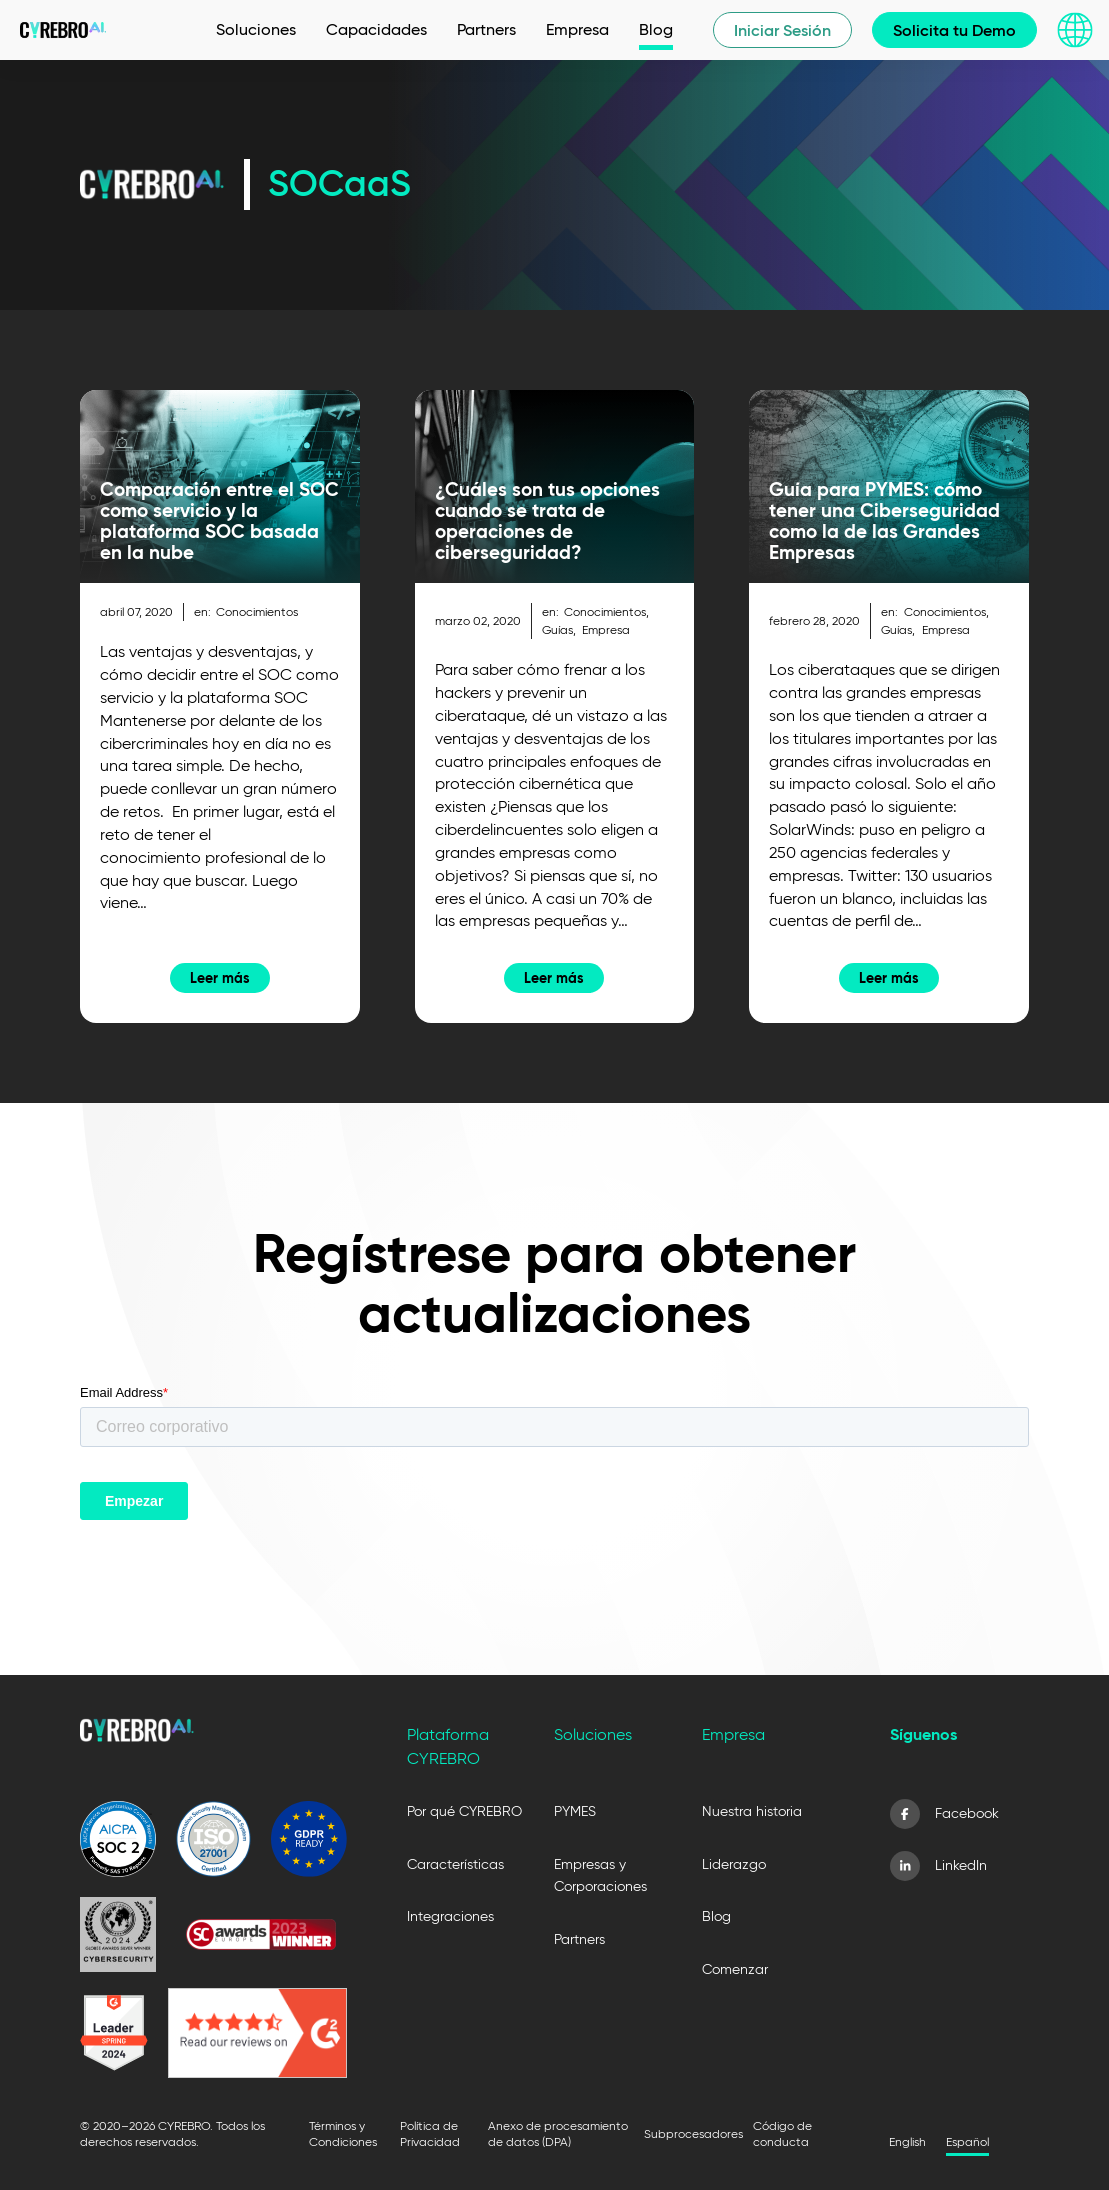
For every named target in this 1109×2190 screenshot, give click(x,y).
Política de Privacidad (430, 2133)
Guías (557, 629)
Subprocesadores (693, 2133)
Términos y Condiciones (343, 2133)
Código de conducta (782, 2133)
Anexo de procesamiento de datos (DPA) (558, 2133)
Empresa (606, 629)
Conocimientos (257, 611)
